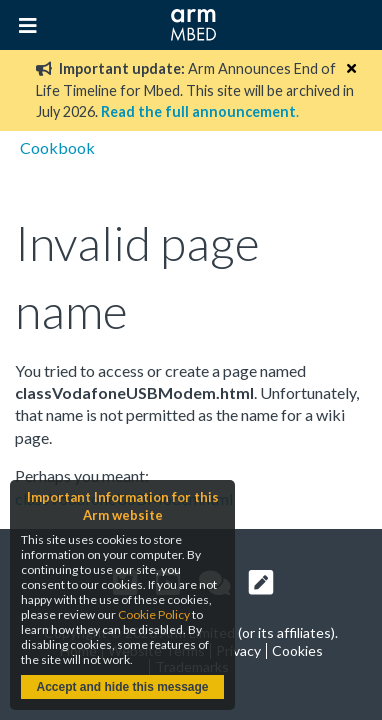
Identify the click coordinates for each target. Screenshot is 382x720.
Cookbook (57, 147)
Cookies (297, 650)
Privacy (238, 650)
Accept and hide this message (122, 687)
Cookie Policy (154, 614)
